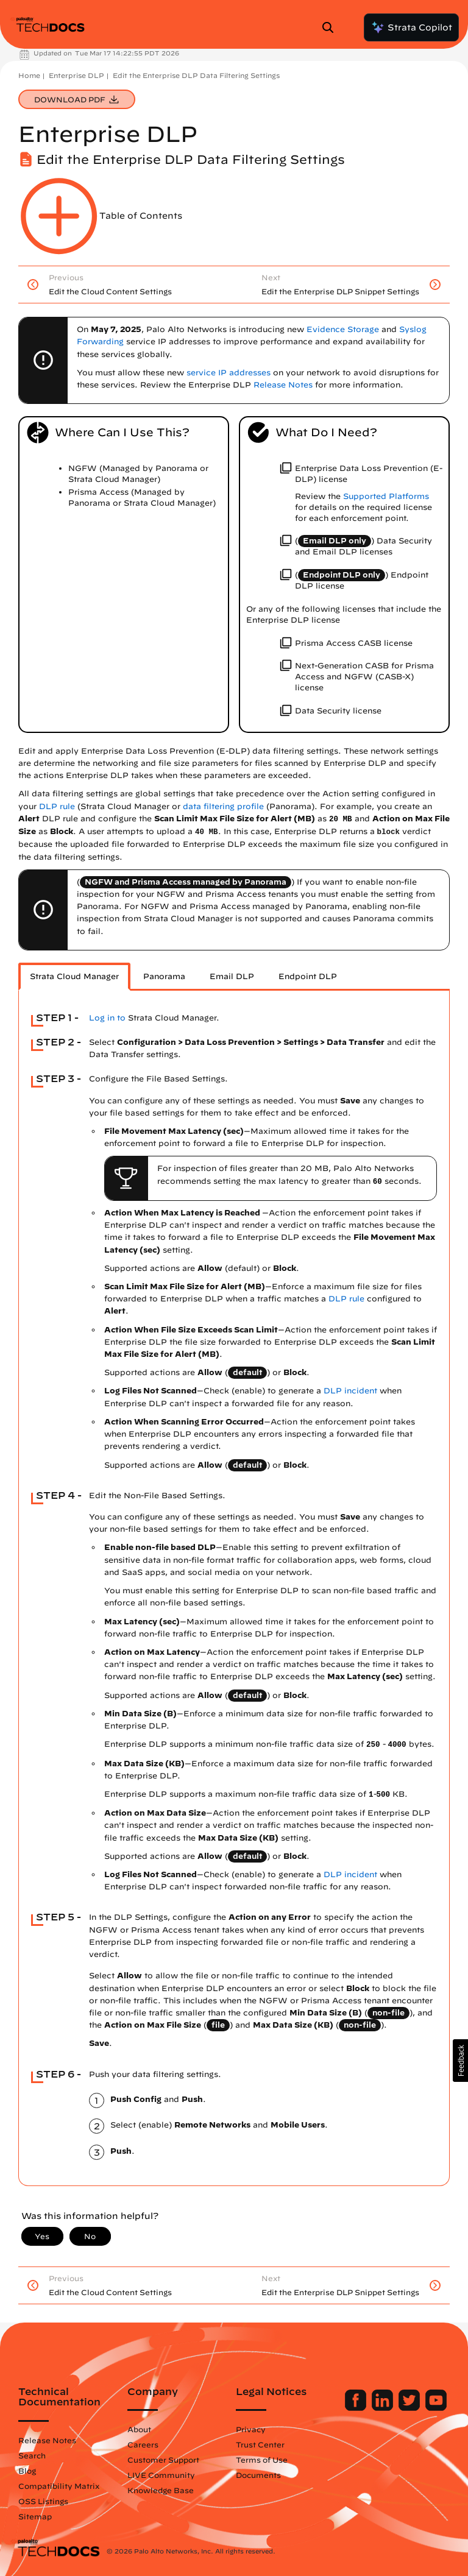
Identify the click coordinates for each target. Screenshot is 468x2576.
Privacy (251, 2429)
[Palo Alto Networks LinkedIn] (383, 2408)
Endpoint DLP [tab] (307, 976)
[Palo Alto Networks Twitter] (410, 2408)
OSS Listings (43, 2501)
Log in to (107, 1017)
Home (29, 75)
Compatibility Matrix (58, 2486)
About (139, 2429)
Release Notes (47, 2440)
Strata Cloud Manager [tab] (74, 976)
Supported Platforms (386, 496)
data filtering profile (223, 806)
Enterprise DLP (76, 75)
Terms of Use (262, 2459)
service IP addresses (228, 372)
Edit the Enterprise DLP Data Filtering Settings (196, 75)
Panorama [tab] (164, 976)
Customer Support (163, 2459)
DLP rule (57, 806)
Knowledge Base (160, 2490)
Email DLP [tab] (232, 976)
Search (32, 2455)
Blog (27, 2470)
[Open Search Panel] (331, 27)
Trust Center (260, 2444)
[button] (460, 2060)
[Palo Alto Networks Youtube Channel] (436, 2408)
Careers (142, 2444)
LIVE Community (161, 2475)
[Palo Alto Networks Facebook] (357, 2408)
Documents (258, 2475)
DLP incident (350, 1390)
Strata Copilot (411, 27)
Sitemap (35, 2516)
